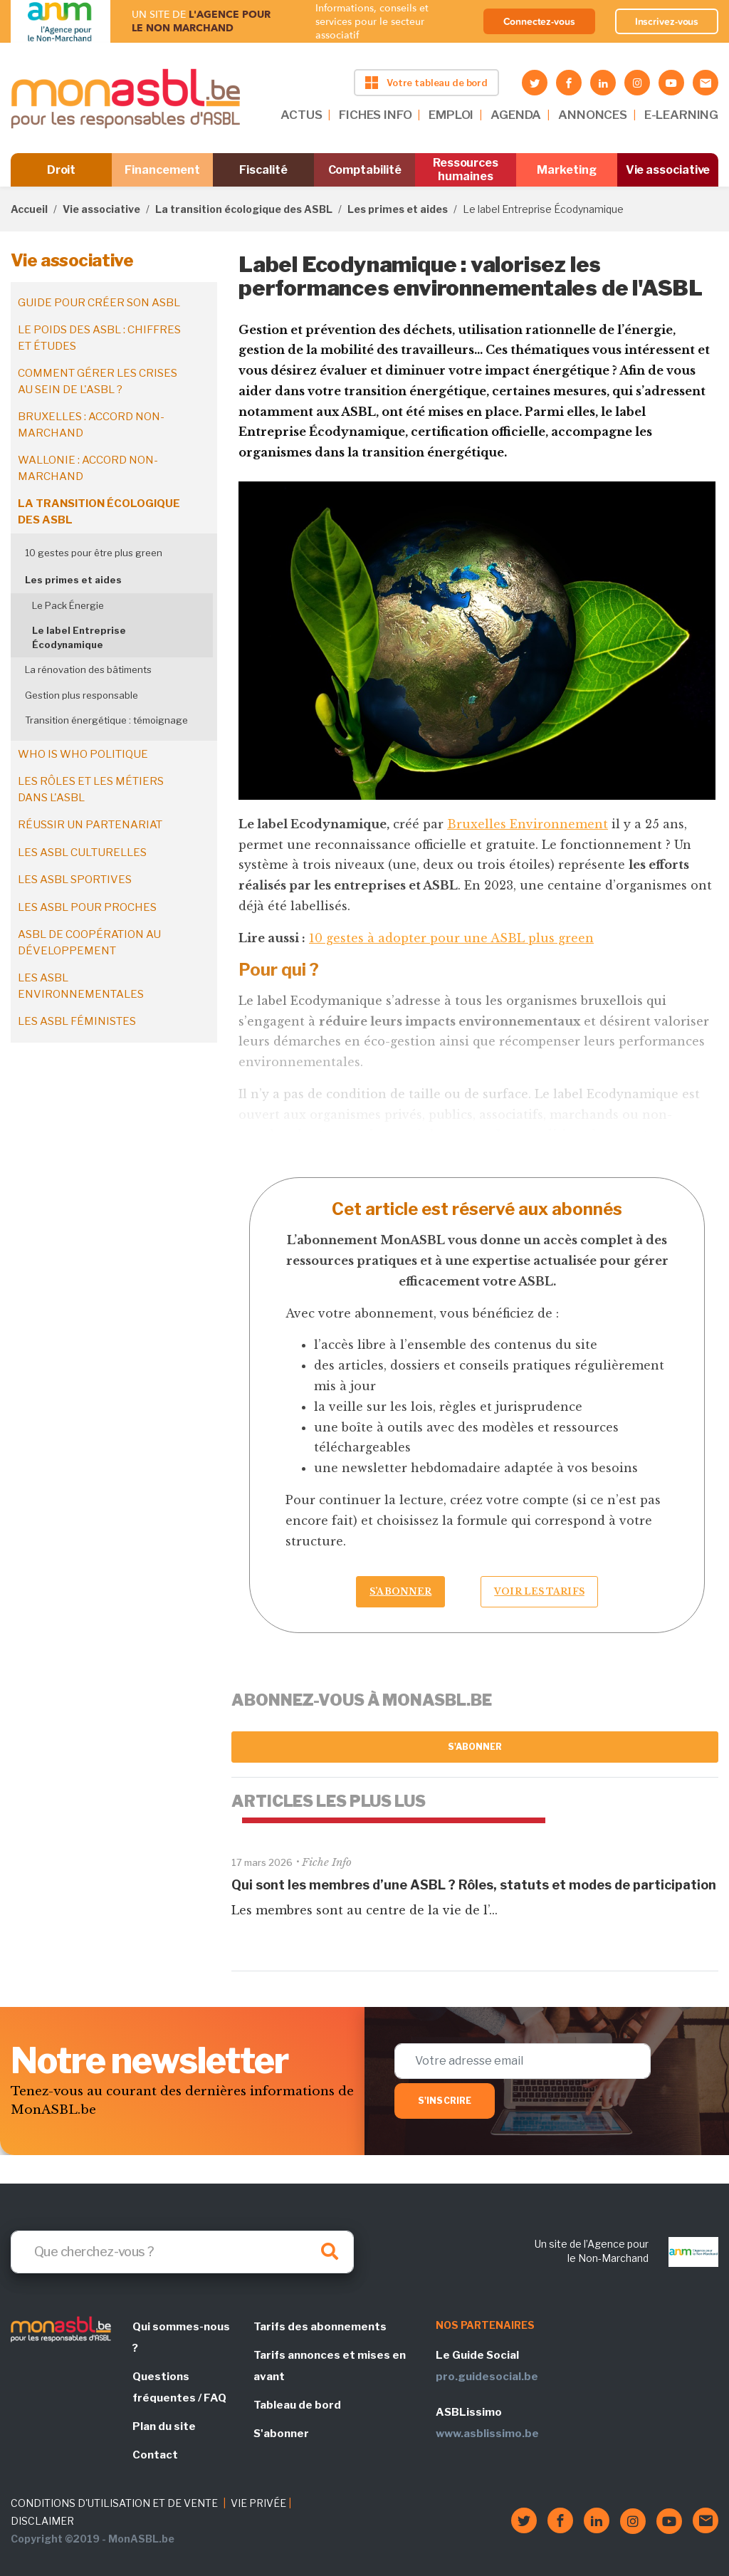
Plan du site (164, 2426)
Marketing (566, 170)
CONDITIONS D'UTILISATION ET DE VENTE (114, 2503)
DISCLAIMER (42, 2521)
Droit (61, 170)
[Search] (182, 2252)
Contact (155, 2455)
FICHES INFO (375, 115)
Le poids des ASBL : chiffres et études (99, 338)
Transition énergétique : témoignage (106, 720)
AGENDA (516, 115)
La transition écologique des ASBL (243, 209)
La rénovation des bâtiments (88, 669)
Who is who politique (83, 754)
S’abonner (400, 1591)
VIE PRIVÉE (258, 2503)
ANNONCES (592, 115)
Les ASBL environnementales (81, 986)
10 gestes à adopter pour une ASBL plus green (451, 938)
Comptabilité (365, 170)
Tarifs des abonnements (320, 2326)
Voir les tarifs (539, 1591)
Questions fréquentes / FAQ (179, 2387)
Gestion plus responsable (81, 695)
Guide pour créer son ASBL (99, 302)
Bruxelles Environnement (527, 824)
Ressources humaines (465, 169)
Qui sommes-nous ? (181, 2337)
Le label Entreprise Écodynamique (79, 637)
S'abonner (475, 1746)
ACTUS (301, 115)
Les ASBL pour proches (87, 907)
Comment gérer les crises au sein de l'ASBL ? (97, 381)
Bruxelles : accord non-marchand (91, 424)
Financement (162, 170)
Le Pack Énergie (68, 605)
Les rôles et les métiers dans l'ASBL (91, 789)
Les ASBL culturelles (82, 852)
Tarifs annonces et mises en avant (329, 2366)
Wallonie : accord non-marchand (88, 468)
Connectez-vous (539, 21)
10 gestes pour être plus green (93, 552)
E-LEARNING (681, 115)
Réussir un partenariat (90, 824)
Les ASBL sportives (75, 879)
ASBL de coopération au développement (89, 942)
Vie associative (668, 170)
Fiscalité (263, 170)
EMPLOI (451, 115)
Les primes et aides (397, 209)
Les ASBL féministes (77, 1021)
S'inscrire (444, 2100)
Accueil (29, 209)
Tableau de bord (297, 2405)
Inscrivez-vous (667, 21)
